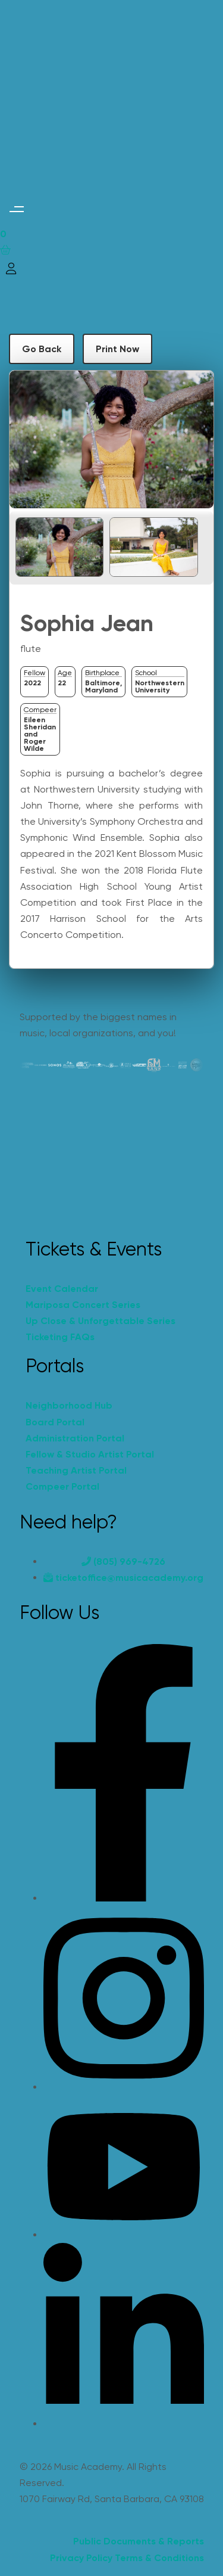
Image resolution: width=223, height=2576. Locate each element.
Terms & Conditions (159, 2557)
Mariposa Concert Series (83, 1304)
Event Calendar (62, 1288)
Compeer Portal (62, 1486)
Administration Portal (75, 1438)
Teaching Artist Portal (76, 1470)
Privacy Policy (81, 2557)
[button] (16, 209)
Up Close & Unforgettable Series (100, 1320)
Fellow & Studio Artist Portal (90, 1454)
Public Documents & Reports (138, 2541)
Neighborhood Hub (69, 1405)
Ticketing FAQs (60, 1337)
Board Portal (55, 1422)
